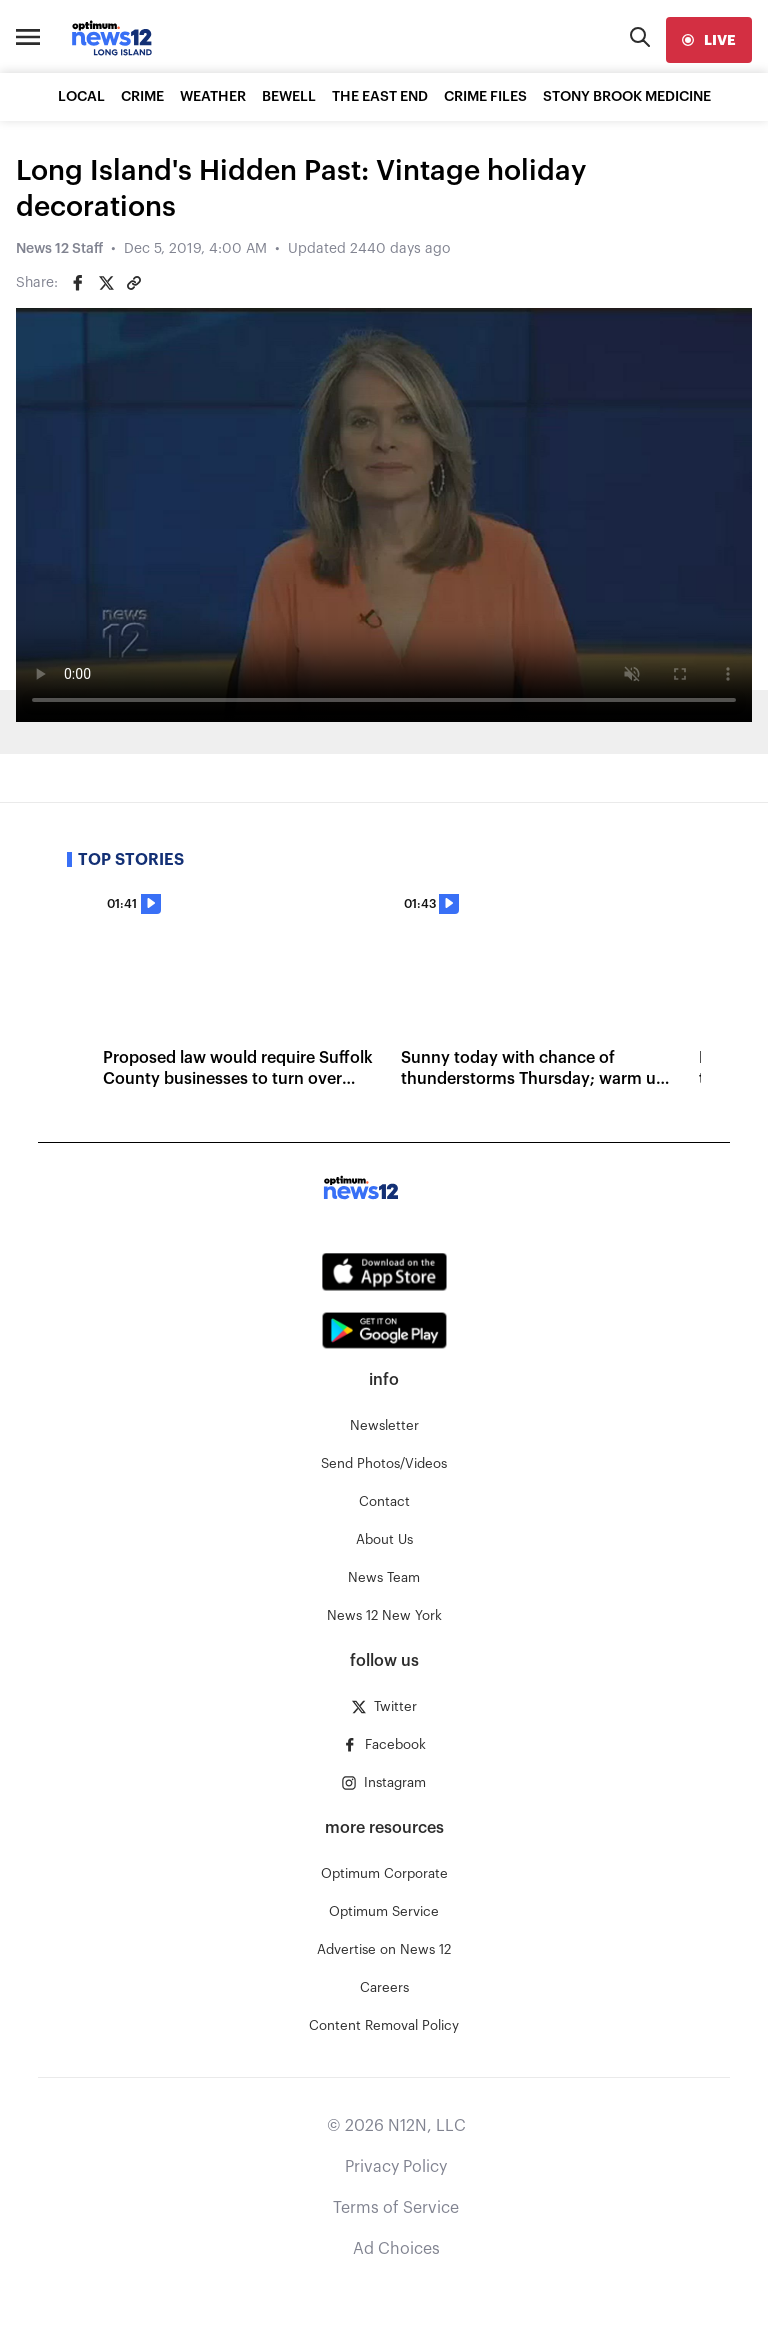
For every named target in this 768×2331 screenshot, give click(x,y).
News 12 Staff (59, 249)
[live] (709, 40)
